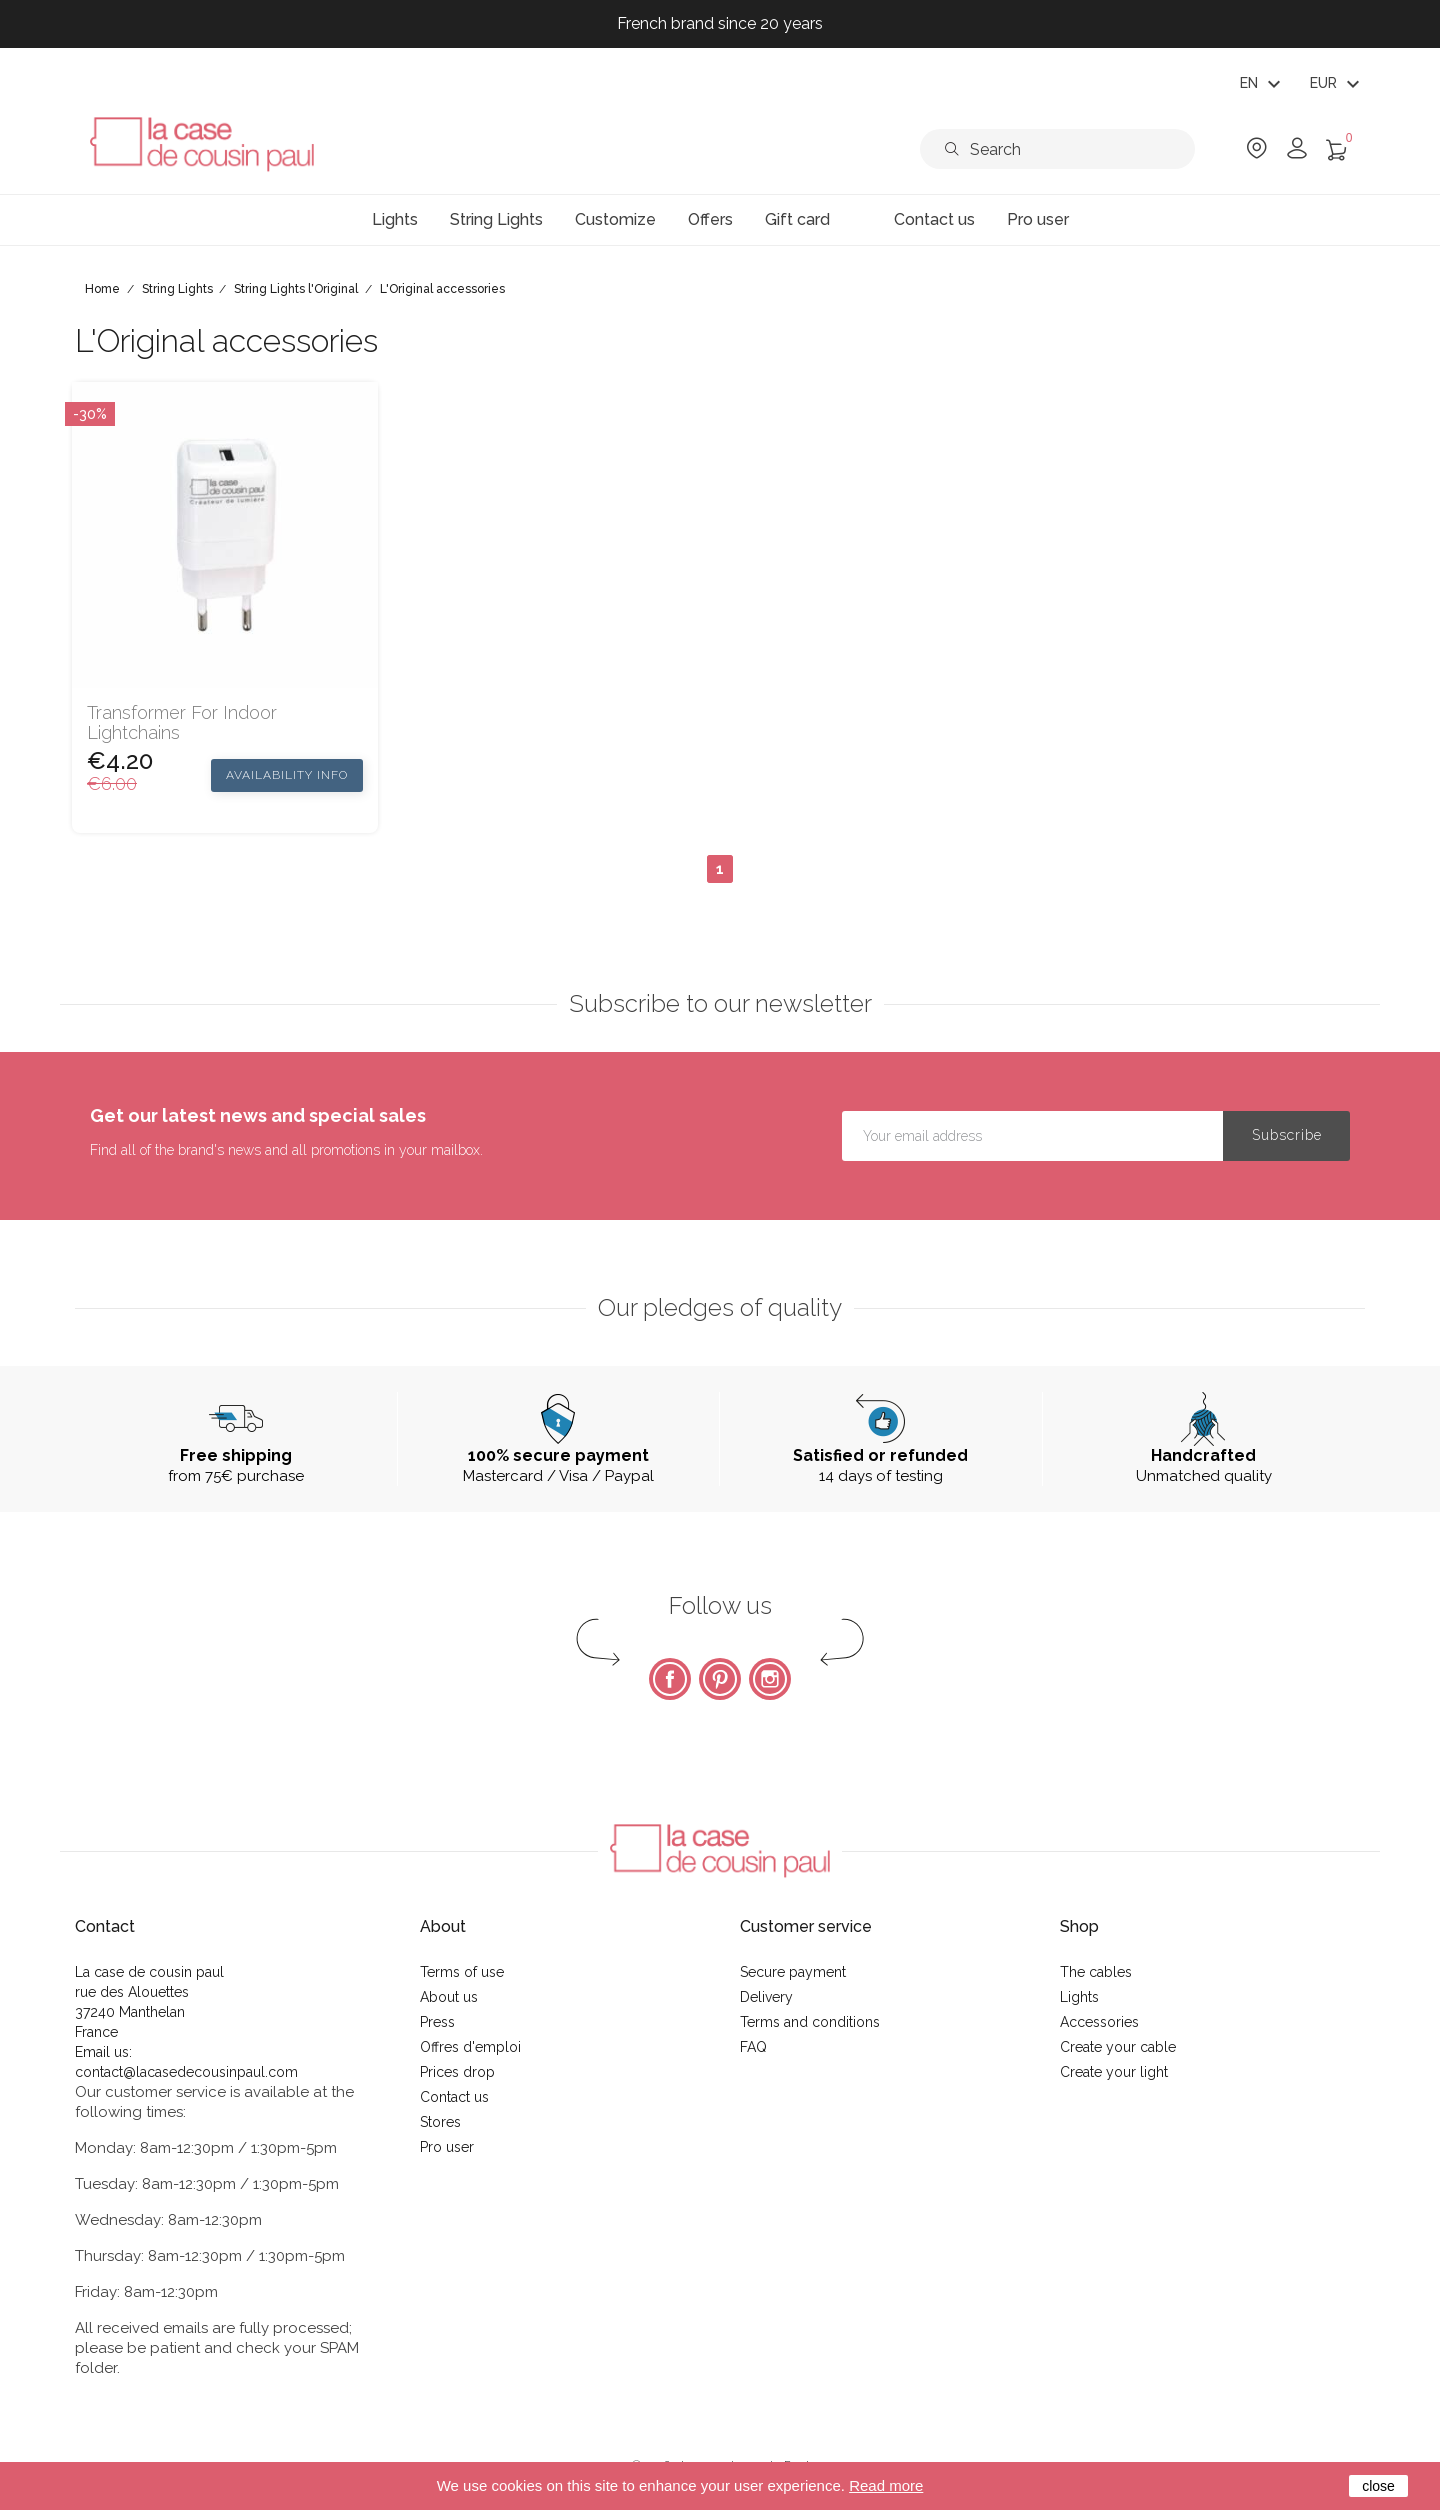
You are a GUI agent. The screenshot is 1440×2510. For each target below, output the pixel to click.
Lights (1079, 1997)
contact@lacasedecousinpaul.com (186, 2072)
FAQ (753, 2047)
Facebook (670, 1679)
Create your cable (1118, 2047)
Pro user (447, 2147)
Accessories (1099, 2022)
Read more (886, 2485)
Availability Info (287, 775)
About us (449, 1997)
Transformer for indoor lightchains (182, 723)
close (1378, 2486)
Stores (440, 2122)
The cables (1096, 1972)
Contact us (454, 2097)
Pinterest (720, 1679)
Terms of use (462, 1972)
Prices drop (457, 2072)
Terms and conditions (810, 2022)
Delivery (766, 1997)
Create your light (1114, 2072)
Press (437, 2022)
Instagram (770, 1679)
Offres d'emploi (470, 2047)
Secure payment (793, 1972)
